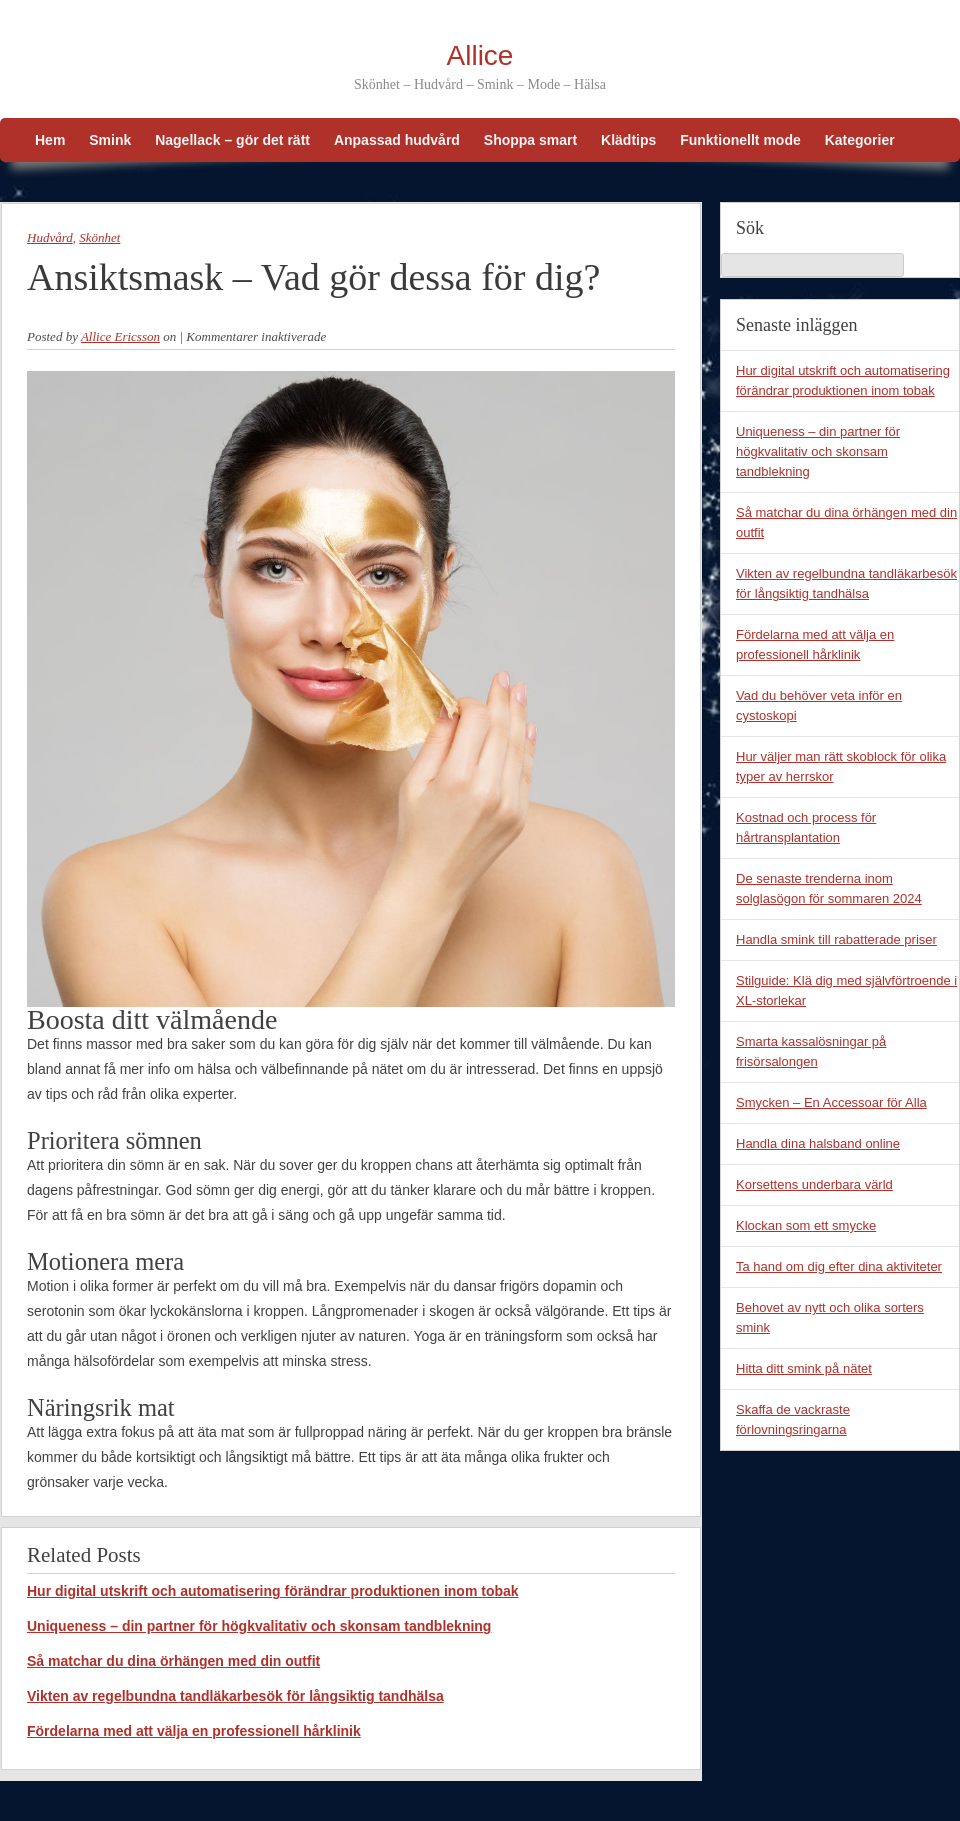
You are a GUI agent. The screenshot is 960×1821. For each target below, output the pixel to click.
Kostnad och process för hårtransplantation (806, 827)
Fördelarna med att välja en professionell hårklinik (194, 1731)
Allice (480, 55)
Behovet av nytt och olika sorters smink (830, 1317)
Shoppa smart (530, 140)
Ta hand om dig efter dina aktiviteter (839, 1266)
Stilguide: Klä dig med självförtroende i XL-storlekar (846, 990)
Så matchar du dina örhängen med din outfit (173, 1661)
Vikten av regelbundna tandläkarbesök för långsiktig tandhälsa (235, 1696)
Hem (50, 140)
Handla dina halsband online (818, 1143)
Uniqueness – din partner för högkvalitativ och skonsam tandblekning (259, 1626)
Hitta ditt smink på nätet (804, 1368)
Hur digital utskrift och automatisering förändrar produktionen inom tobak (273, 1591)
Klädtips (628, 140)
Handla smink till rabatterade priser (836, 939)
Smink (110, 140)
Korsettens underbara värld (814, 1184)
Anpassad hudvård (397, 140)
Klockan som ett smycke (806, 1225)
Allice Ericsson (120, 336)
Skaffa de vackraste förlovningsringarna (793, 1419)
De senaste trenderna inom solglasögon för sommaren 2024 (829, 888)
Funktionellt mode (740, 140)
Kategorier (860, 140)
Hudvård (50, 237)
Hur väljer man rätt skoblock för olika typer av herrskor (841, 766)
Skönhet (99, 237)
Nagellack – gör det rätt (232, 140)
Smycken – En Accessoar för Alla (831, 1102)
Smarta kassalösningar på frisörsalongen (811, 1051)
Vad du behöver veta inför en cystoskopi (819, 705)
